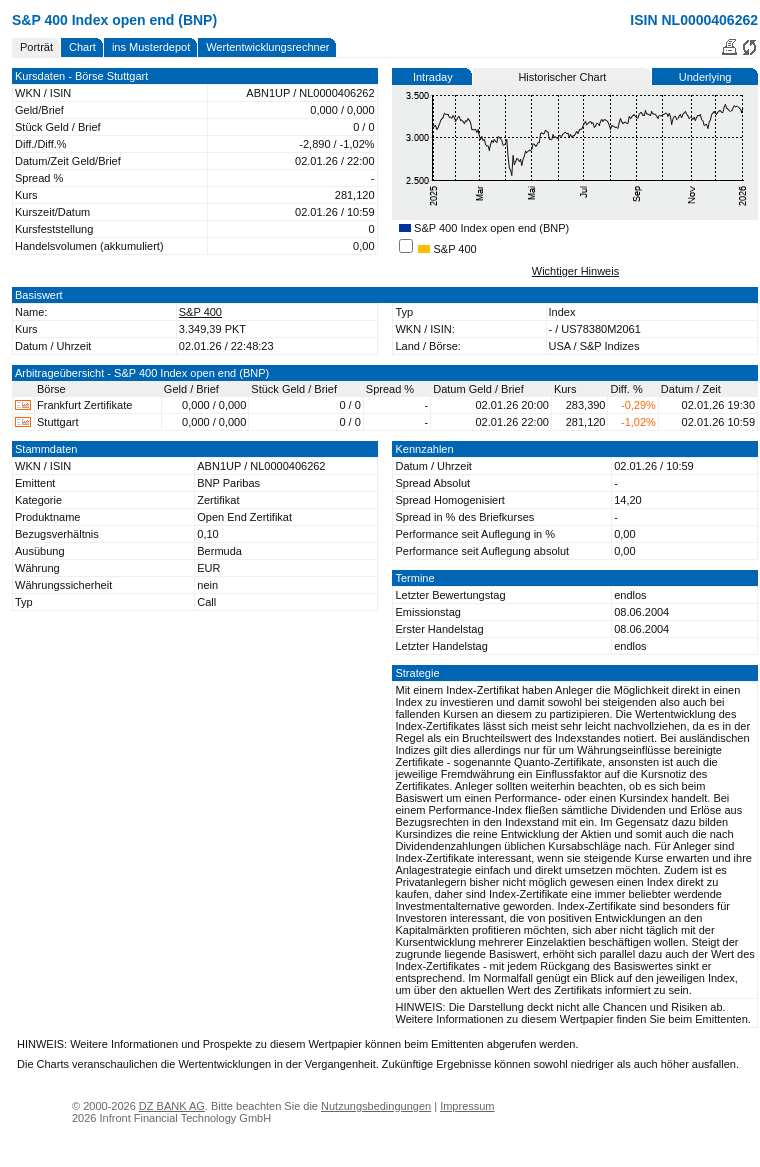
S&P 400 (447, 249)
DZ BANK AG (172, 1106)
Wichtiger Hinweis (575, 271)
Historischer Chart (562, 77)
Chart (82, 47)
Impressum (467, 1106)
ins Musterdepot (151, 47)
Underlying (705, 77)
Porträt (36, 47)
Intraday (433, 77)
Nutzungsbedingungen (376, 1106)
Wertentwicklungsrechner (267, 47)
